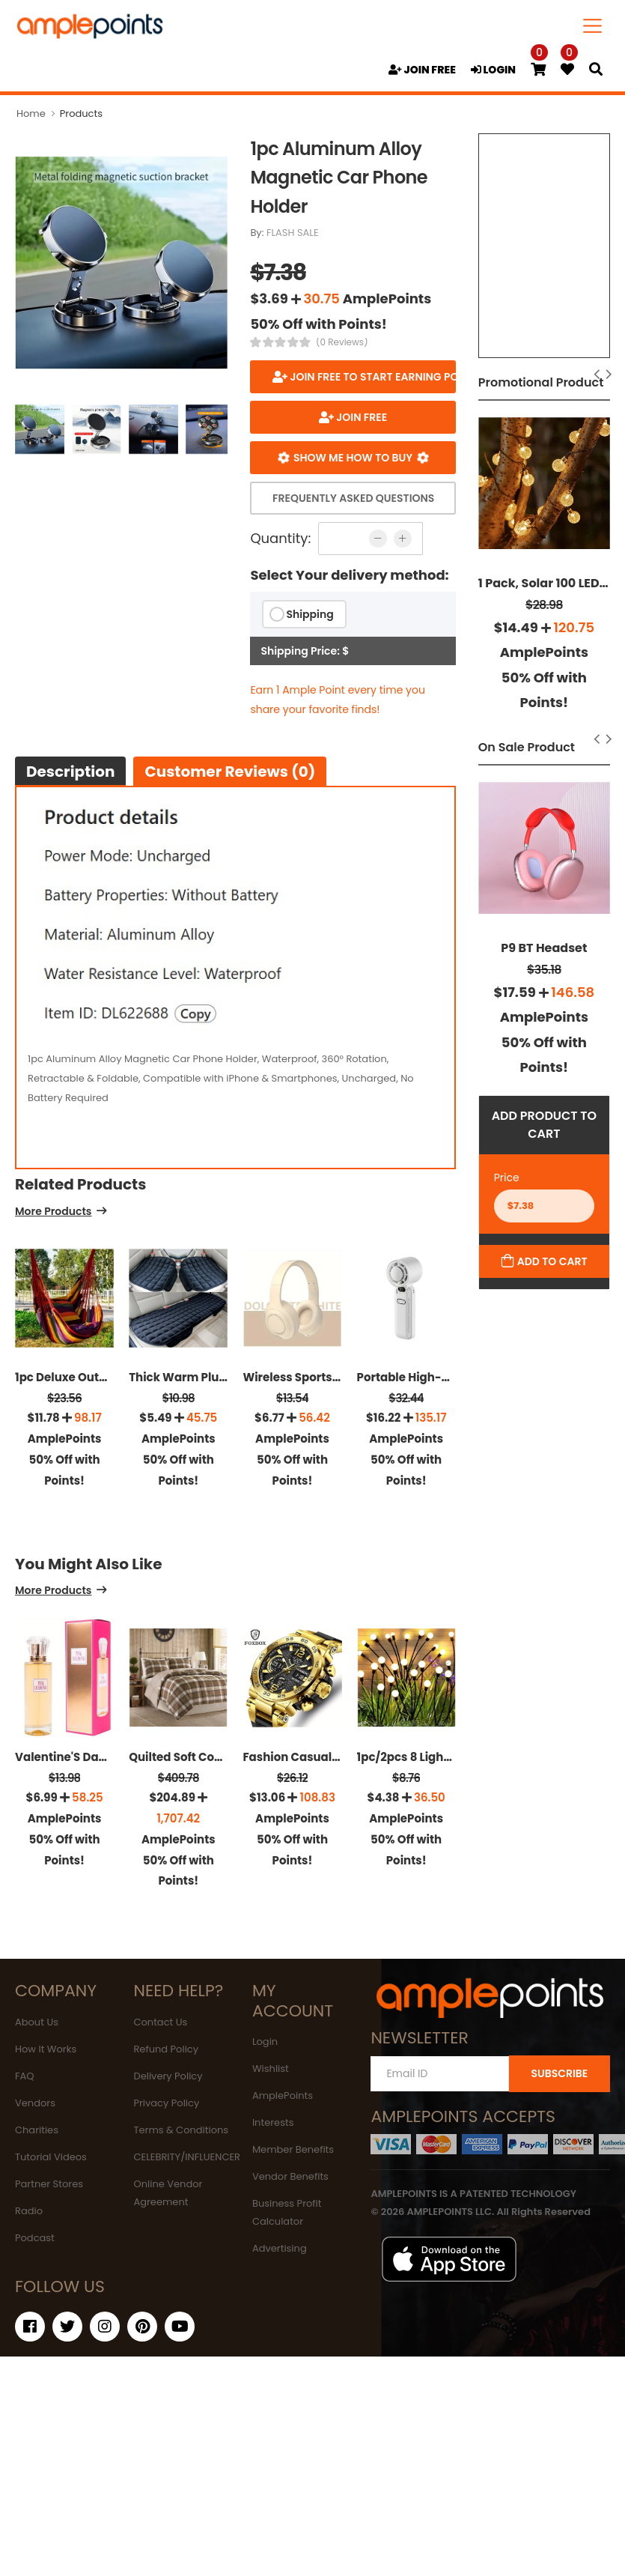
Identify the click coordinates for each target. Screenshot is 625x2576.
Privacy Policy (166, 2103)
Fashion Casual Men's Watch (325, 1757)
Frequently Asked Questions (353, 498)
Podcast (35, 2238)
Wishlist (270, 2068)
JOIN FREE (422, 69)
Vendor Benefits (290, 2176)
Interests (273, 2122)
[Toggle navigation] (593, 26)
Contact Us (160, 2022)
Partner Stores (49, 2184)
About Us (36, 2022)
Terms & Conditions (180, 2130)
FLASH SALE (292, 232)
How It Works (45, 2049)
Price (506, 1177)
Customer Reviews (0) (229, 771)
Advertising (279, 2248)
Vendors (35, 2103)
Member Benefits (293, 2149)
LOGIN (493, 69)
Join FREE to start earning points (371, 376)
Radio (29, 2211)
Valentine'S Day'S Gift (76, 1757)
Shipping (309, 614)
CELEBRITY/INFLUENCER (186, 2157)
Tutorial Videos (51, 2157)
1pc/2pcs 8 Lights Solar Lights (440, 1757)
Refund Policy (165, 2049)
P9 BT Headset (544, 948)
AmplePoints (282, 2095)
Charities (36, 2130)
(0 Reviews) (342, 342)
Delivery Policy (167, 2076)
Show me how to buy (353, 457)
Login (265, 2041)
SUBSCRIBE (559, 2073)
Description (70, 771)
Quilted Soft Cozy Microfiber (208, 1757)
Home (31, 113)
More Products (53, 1212)
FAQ (24, 2076)
